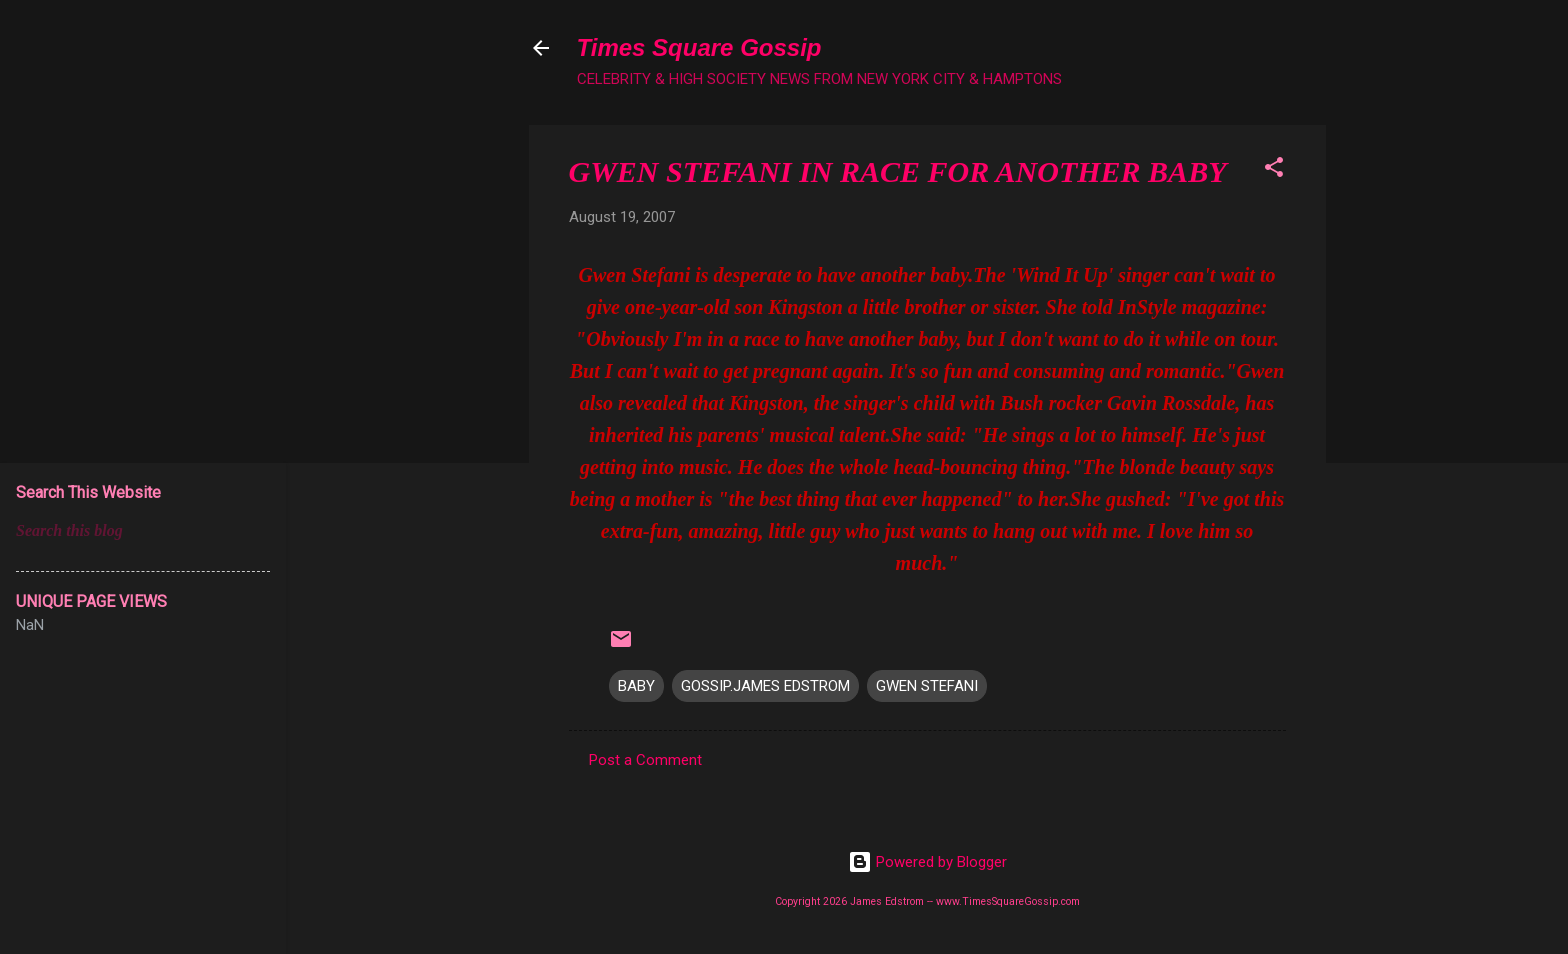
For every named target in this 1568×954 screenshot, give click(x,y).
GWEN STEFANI (927, 686)
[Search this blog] (143, 531)
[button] (1274, 170)
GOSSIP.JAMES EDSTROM (765, 686)
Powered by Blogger (927, 862)
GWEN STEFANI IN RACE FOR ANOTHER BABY (898, 171)
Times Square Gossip (699, 47)
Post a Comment (645, 760)
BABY (636, 686)
